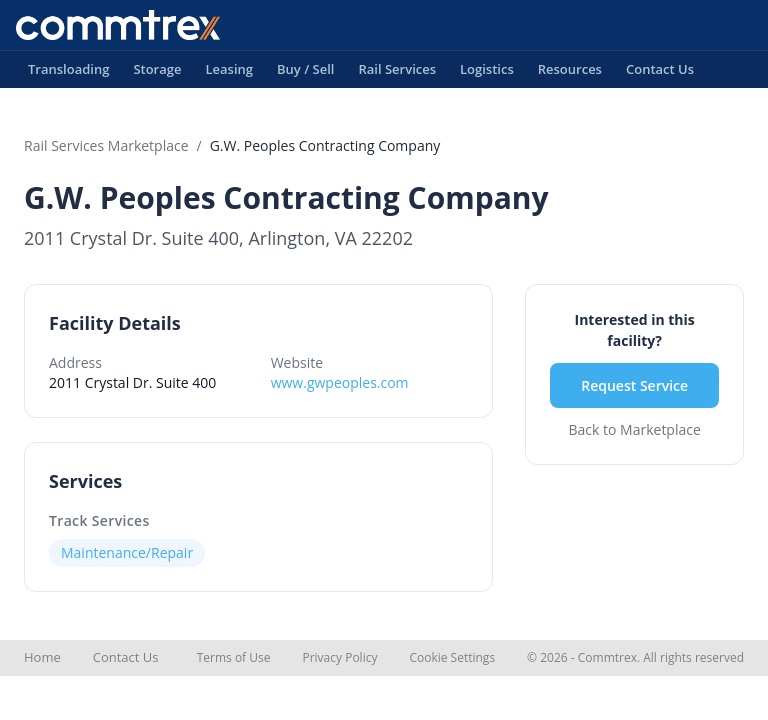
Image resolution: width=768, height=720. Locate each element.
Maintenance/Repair (127, 552)
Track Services (99, 520)
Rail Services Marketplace (106, 145)
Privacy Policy (339, 657)
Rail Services (397, 74)
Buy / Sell (306, 74)
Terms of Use (234, 657)
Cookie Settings (452, 657)
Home (42, 657)
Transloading (68, 74)
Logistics (487, 74)
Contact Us (660, 74)
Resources (570, 74)
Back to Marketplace (635, 429)
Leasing (229, 74)
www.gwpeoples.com (340, 382)
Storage (157, 74)
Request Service (634, 385)
